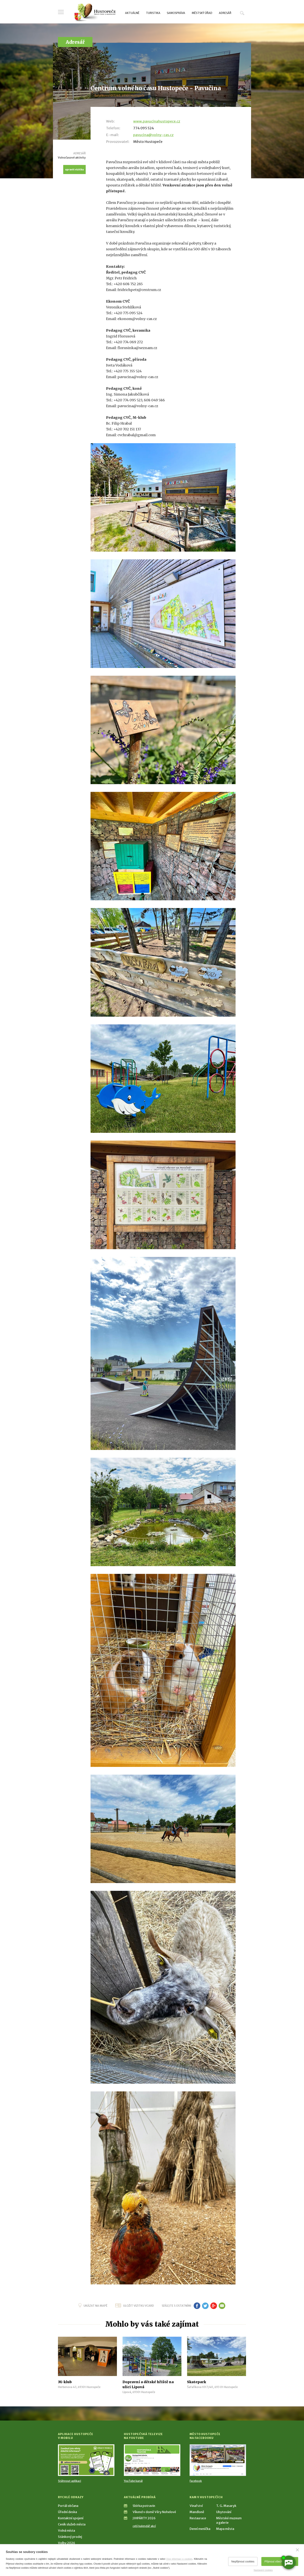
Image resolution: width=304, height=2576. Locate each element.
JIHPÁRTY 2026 (144, 2518)
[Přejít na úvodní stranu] (95, 12)
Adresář (225, 13)
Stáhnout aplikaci (69, 2481)
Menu (61, 12)
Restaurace (198, 2518)
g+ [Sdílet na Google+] (214, 2305)
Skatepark (196, 2382)
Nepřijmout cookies (242, 2561)
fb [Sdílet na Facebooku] (197, 2305)
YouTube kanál (133, 2481)
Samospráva (176, 13)
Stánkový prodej (70, 2537)
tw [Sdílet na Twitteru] (205, 2305)
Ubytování (223, 2512)
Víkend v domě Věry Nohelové (154, 2512)
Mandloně (197, 2512)
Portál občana (68, 2506)
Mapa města (225, 2529)
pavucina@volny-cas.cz (153, 135)
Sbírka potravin (144, 2506)
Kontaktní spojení (70, 2518)
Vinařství (196, 2506)
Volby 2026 (66, 2543)
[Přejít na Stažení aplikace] (86, 2460)
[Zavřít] (297, 2550)
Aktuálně (132, 13)
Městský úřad (202, 13)
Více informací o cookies (179, 2559)
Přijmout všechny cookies (279, 2561)
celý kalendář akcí (144, 2526)
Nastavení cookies (263, 2570)
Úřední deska (67, 2512)
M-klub (65, 2382)
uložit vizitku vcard (138, 2305)
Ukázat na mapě (95, 2305)
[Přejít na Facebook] (218, 2460)
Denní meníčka (200, 2529)
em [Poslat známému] (222, 2305)
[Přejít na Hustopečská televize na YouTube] (152, 2460)
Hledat (242, 13)
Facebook (196, 2481)
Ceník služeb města (72, 2524)
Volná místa (66, 2530)
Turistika (153, 13)
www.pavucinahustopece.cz (156, 121)
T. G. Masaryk (226, 2506)
